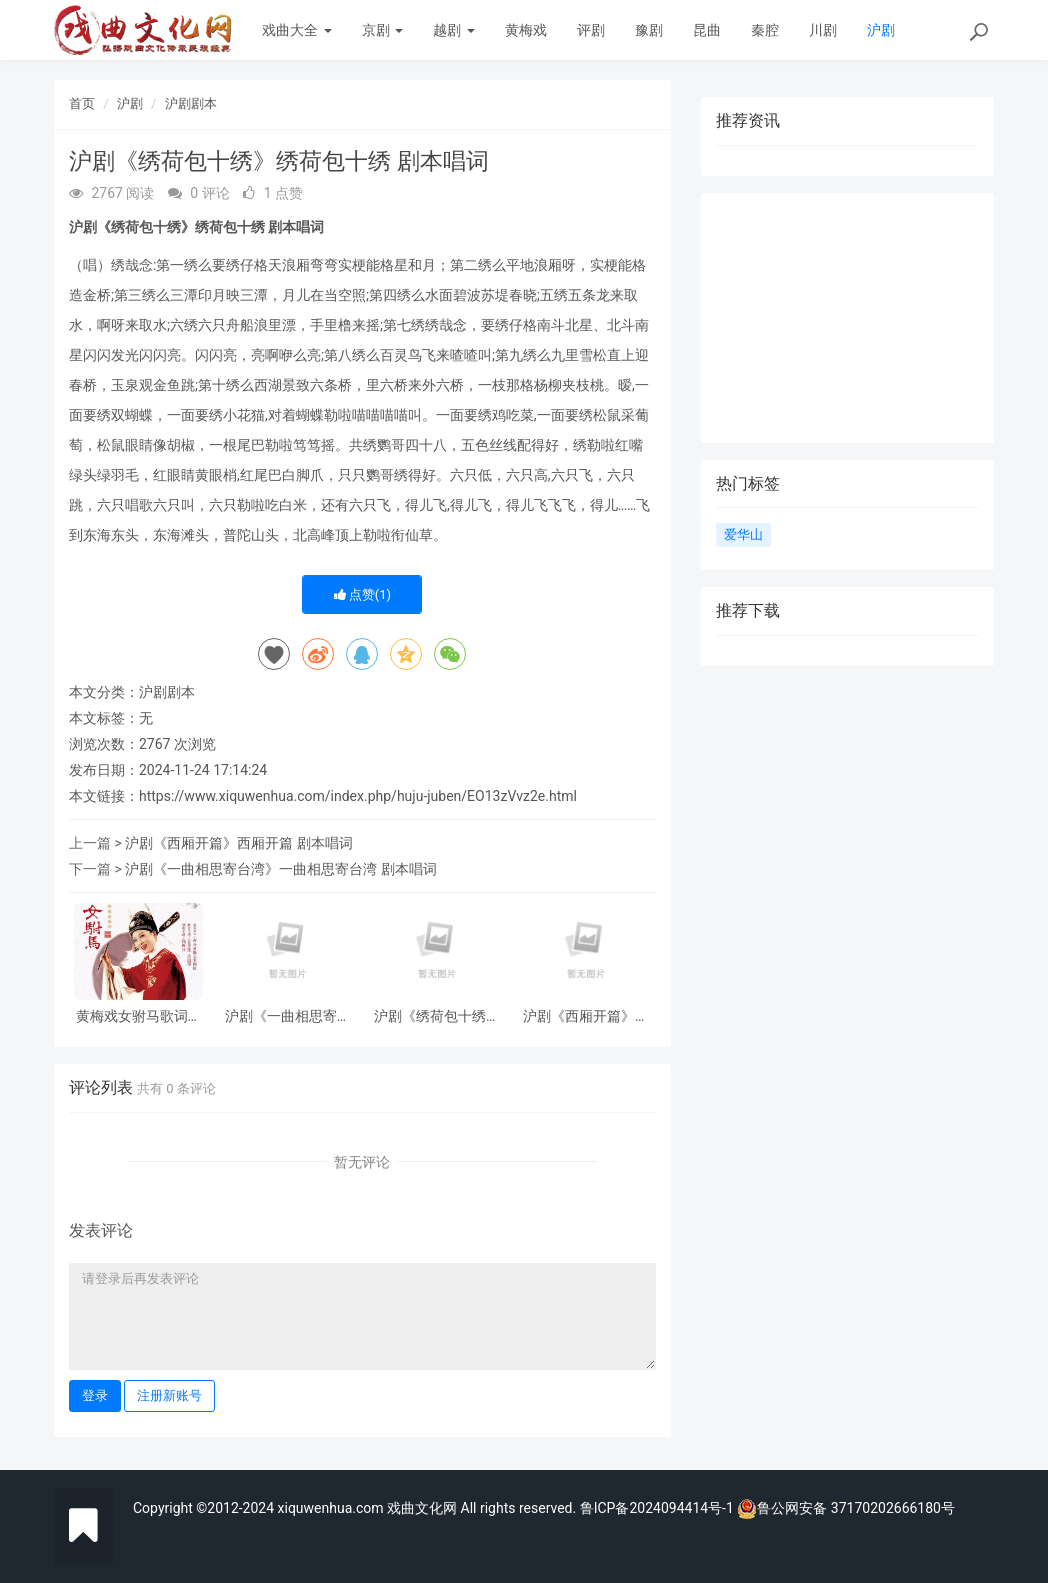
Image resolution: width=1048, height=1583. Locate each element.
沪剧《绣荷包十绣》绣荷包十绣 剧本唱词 (437, 1016)
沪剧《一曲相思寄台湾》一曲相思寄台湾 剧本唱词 (280, 869)
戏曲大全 (296, 30)
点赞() (363, 594)
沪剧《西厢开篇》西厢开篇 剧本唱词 (238, 843)
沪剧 (881, 30)
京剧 (382, 30)
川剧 (823, 30)
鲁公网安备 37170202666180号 (846, 1508)
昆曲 (707, 30)
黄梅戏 (526, 30)
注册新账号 (169, 1395)
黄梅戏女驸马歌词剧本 (139, 1016)
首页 (82, 103)
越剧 (453, 30)
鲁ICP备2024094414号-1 (659, 1508)
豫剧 (649, 30)
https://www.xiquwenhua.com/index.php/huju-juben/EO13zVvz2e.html (358, 796)
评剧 (591, 30)
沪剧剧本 (191, 103)
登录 (95, 1395)
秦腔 (765, 30)
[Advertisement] (847, 318)
